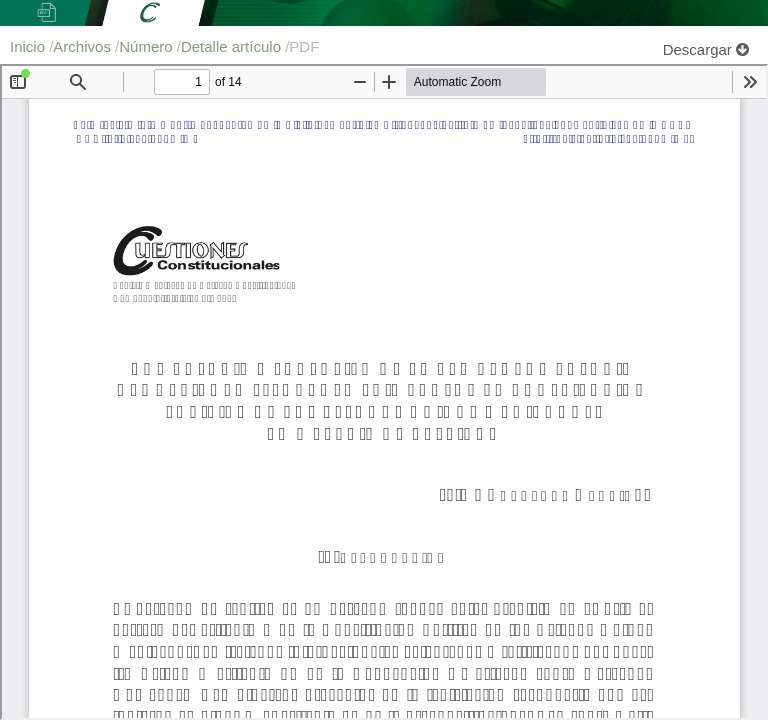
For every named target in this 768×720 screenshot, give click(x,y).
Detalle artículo (233, 46)
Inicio (29, 46)
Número (148, 46)
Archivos (84, 46)
